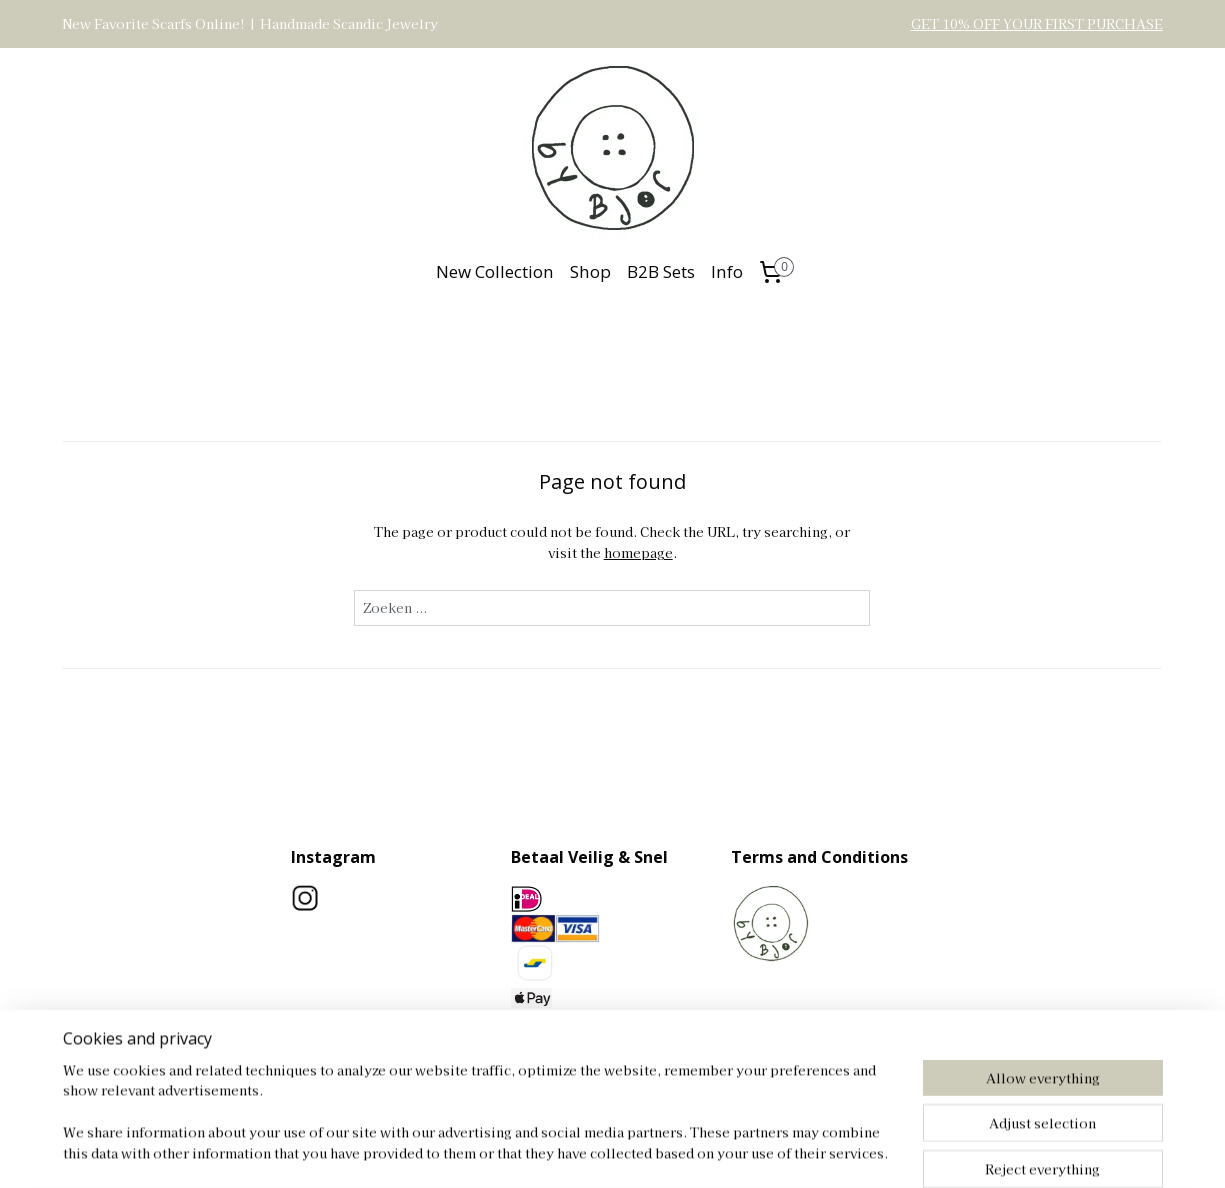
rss (696, 1151)
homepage (638, 552)
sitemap (659, 1151)
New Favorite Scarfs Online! (153, 23)
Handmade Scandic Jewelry (349, 23)
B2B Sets (661, 271)
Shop (590, 271)
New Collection (495, 271)
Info (727, 271)
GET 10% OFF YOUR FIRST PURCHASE (1037, 23)
